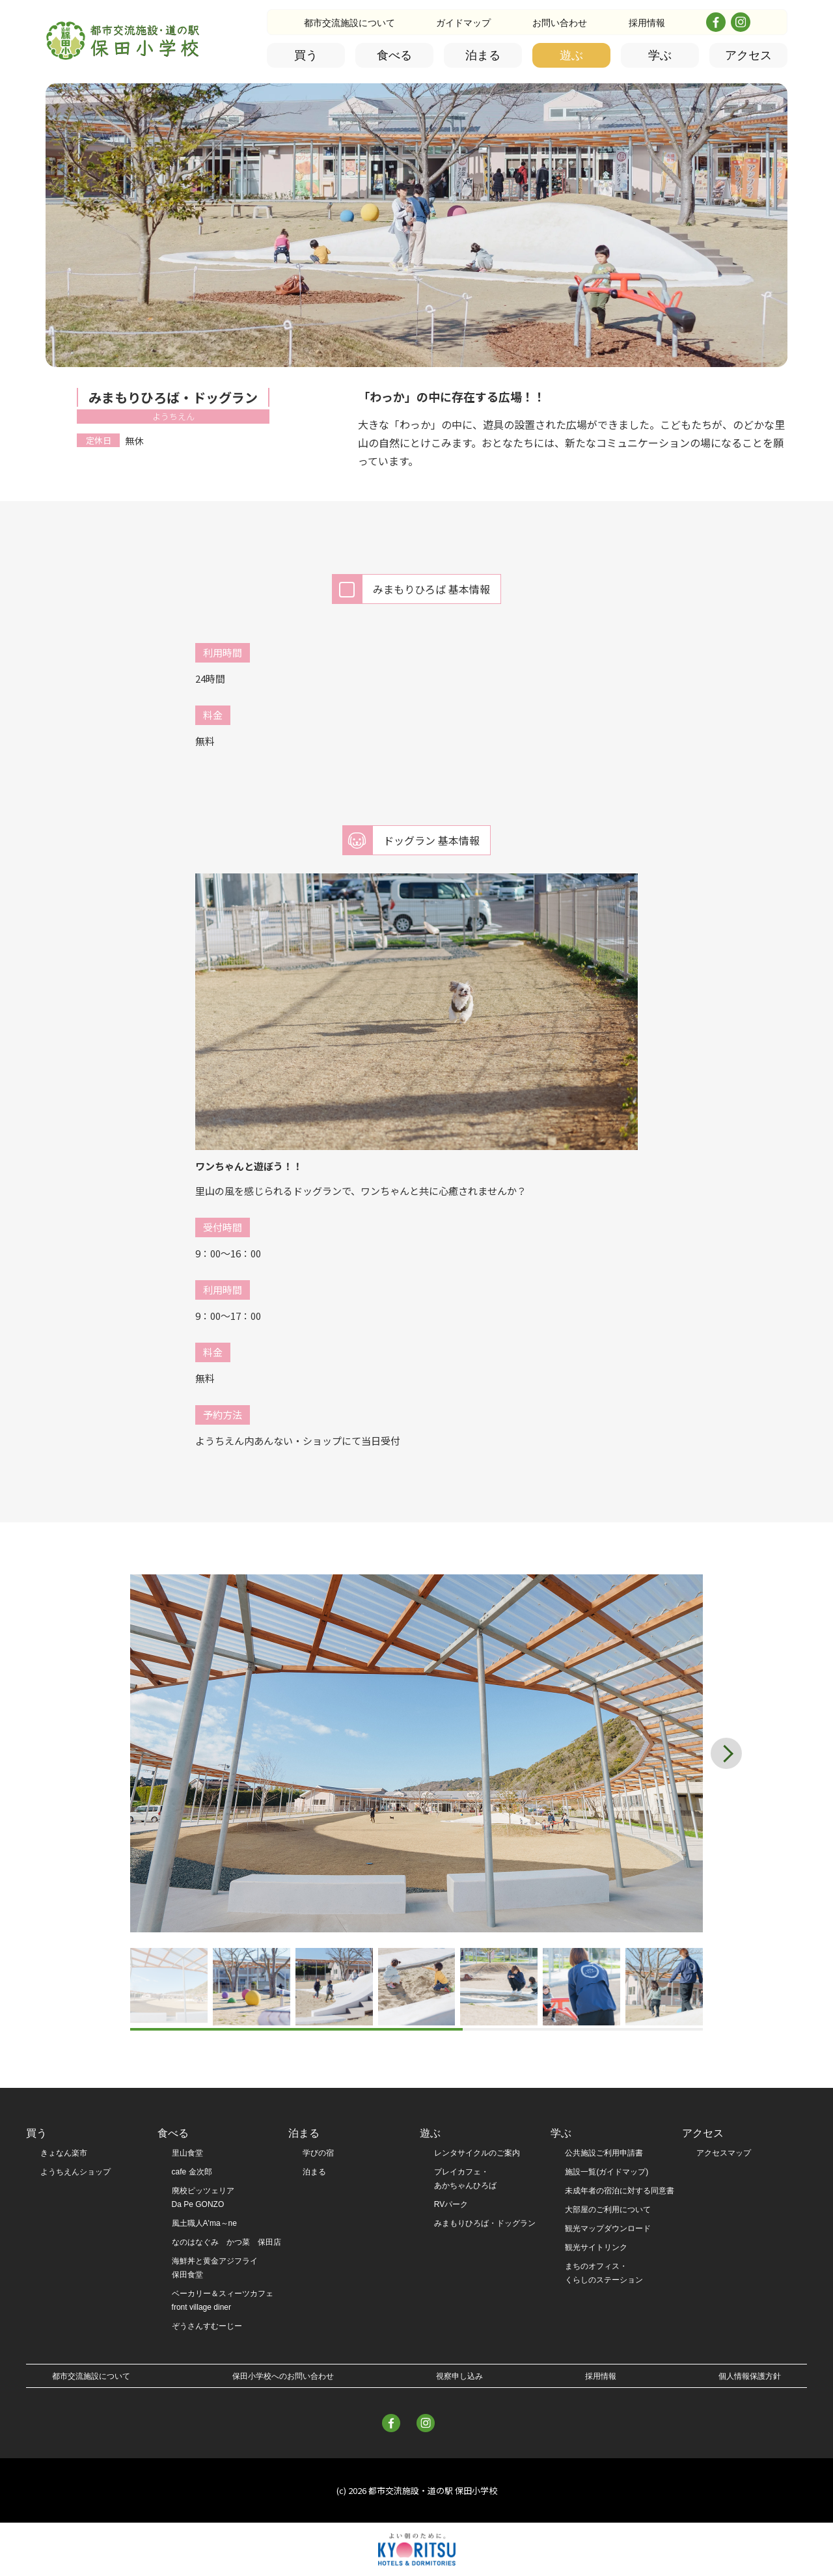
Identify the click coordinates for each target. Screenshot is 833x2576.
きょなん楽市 (63, 2153)
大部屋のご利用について (608, 2209)
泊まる (482, 55)
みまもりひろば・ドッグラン (485, 2223)
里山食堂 (187, 2153)
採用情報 (647, 23)
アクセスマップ (723, 2153)
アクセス (748, 55)
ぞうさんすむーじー (207, 2326)
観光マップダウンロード (608, 2228)
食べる (394, 55)
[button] (730, 1753)
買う (306, 55)
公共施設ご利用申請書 (604, 2153)
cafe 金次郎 (192, 2171)
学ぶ (660, 55)
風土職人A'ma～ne (204, 2223)
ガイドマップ (463, 23)
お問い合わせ (559, 23)
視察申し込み (459, 2376)
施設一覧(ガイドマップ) (606, 2171)
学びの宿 (318, 2153)
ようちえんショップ (75, 2171)
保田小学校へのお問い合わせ (283, 2376)
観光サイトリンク (596, 2247)
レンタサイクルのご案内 (477, 2153)
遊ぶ (571, 55)
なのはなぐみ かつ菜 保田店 (226, 2242)
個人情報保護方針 (749, 2376)
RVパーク (451, 2204)
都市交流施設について (349, 23)
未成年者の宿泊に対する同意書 (619, 2190)
